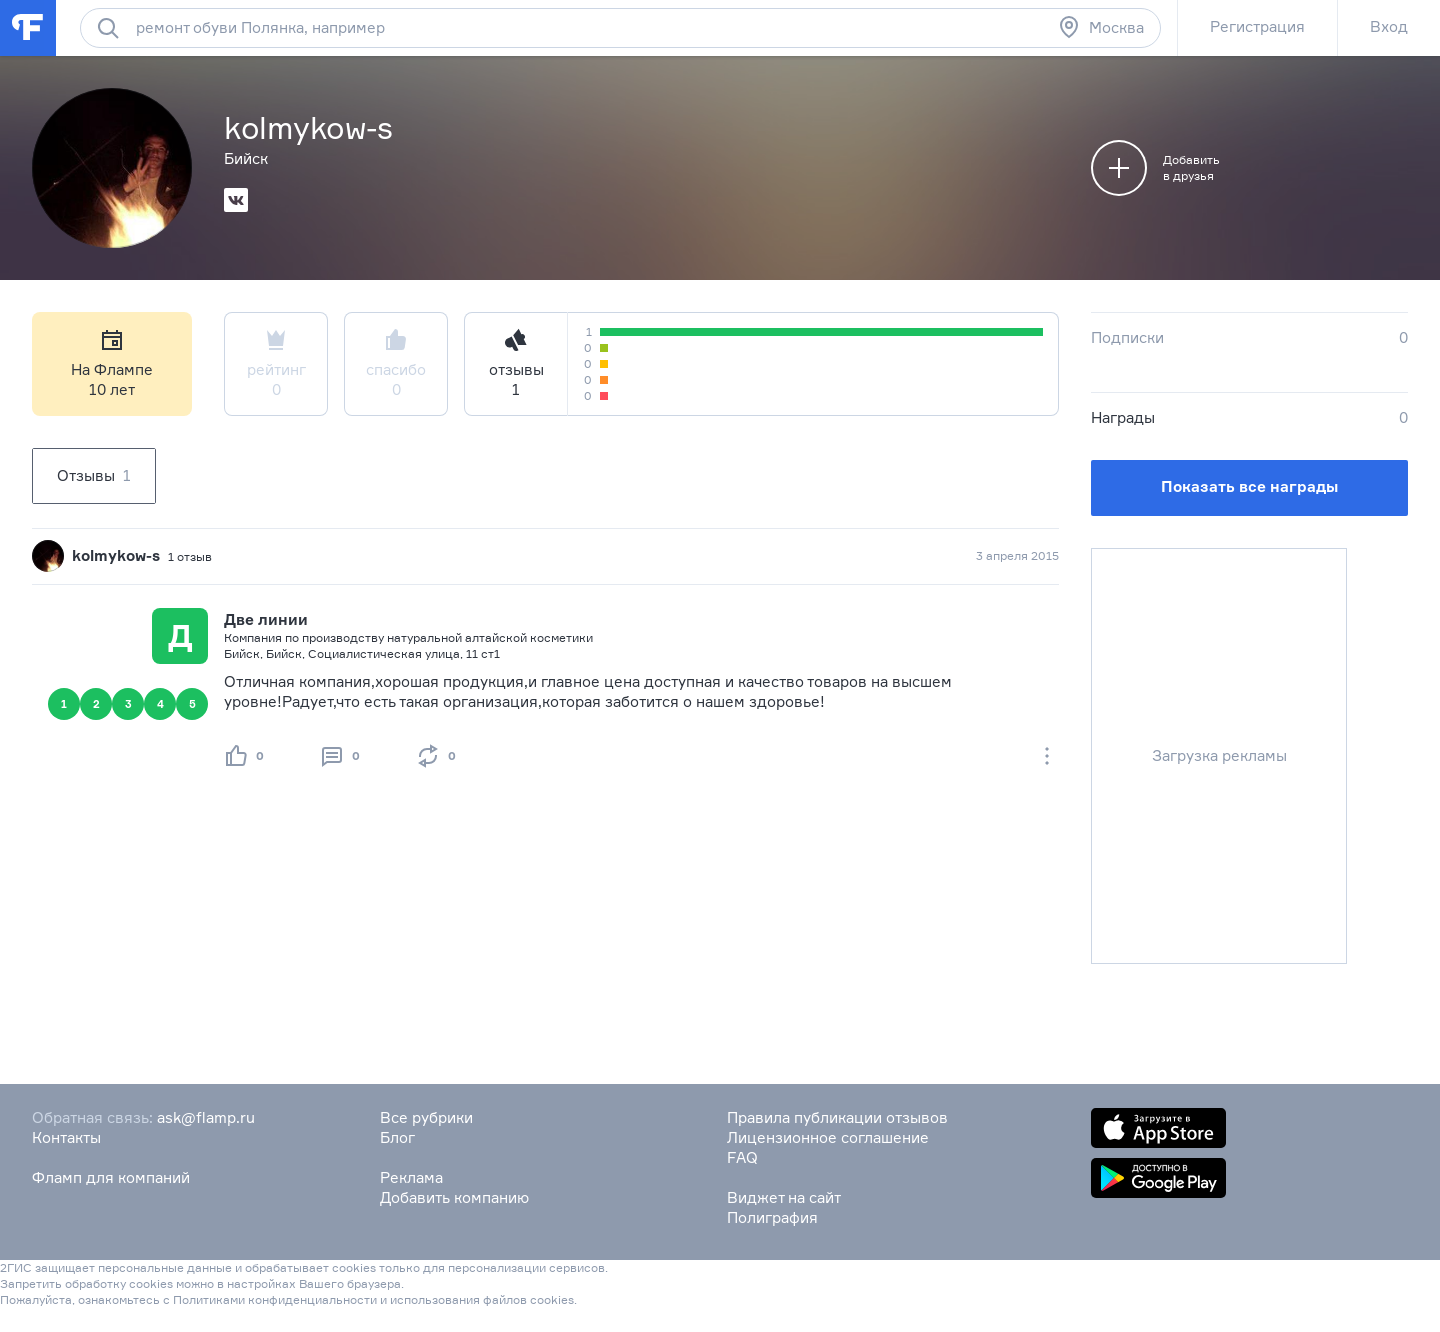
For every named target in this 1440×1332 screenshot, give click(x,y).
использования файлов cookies (482, 1299)
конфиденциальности (312, 1299)
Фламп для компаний (111, 1177)
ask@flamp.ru (206, 1117)
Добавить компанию (454, 1197)
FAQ (742, 1157)
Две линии (266, 619)
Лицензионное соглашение (828, 1137)
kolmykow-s (116, 555)
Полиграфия (772, 1217)
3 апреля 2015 (1017, 555)
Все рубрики (426, 1117)
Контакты (66, 1137)
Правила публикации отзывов (837, 1117)
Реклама (411, 1177)
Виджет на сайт (784, 1197)
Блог (397, 1137)
